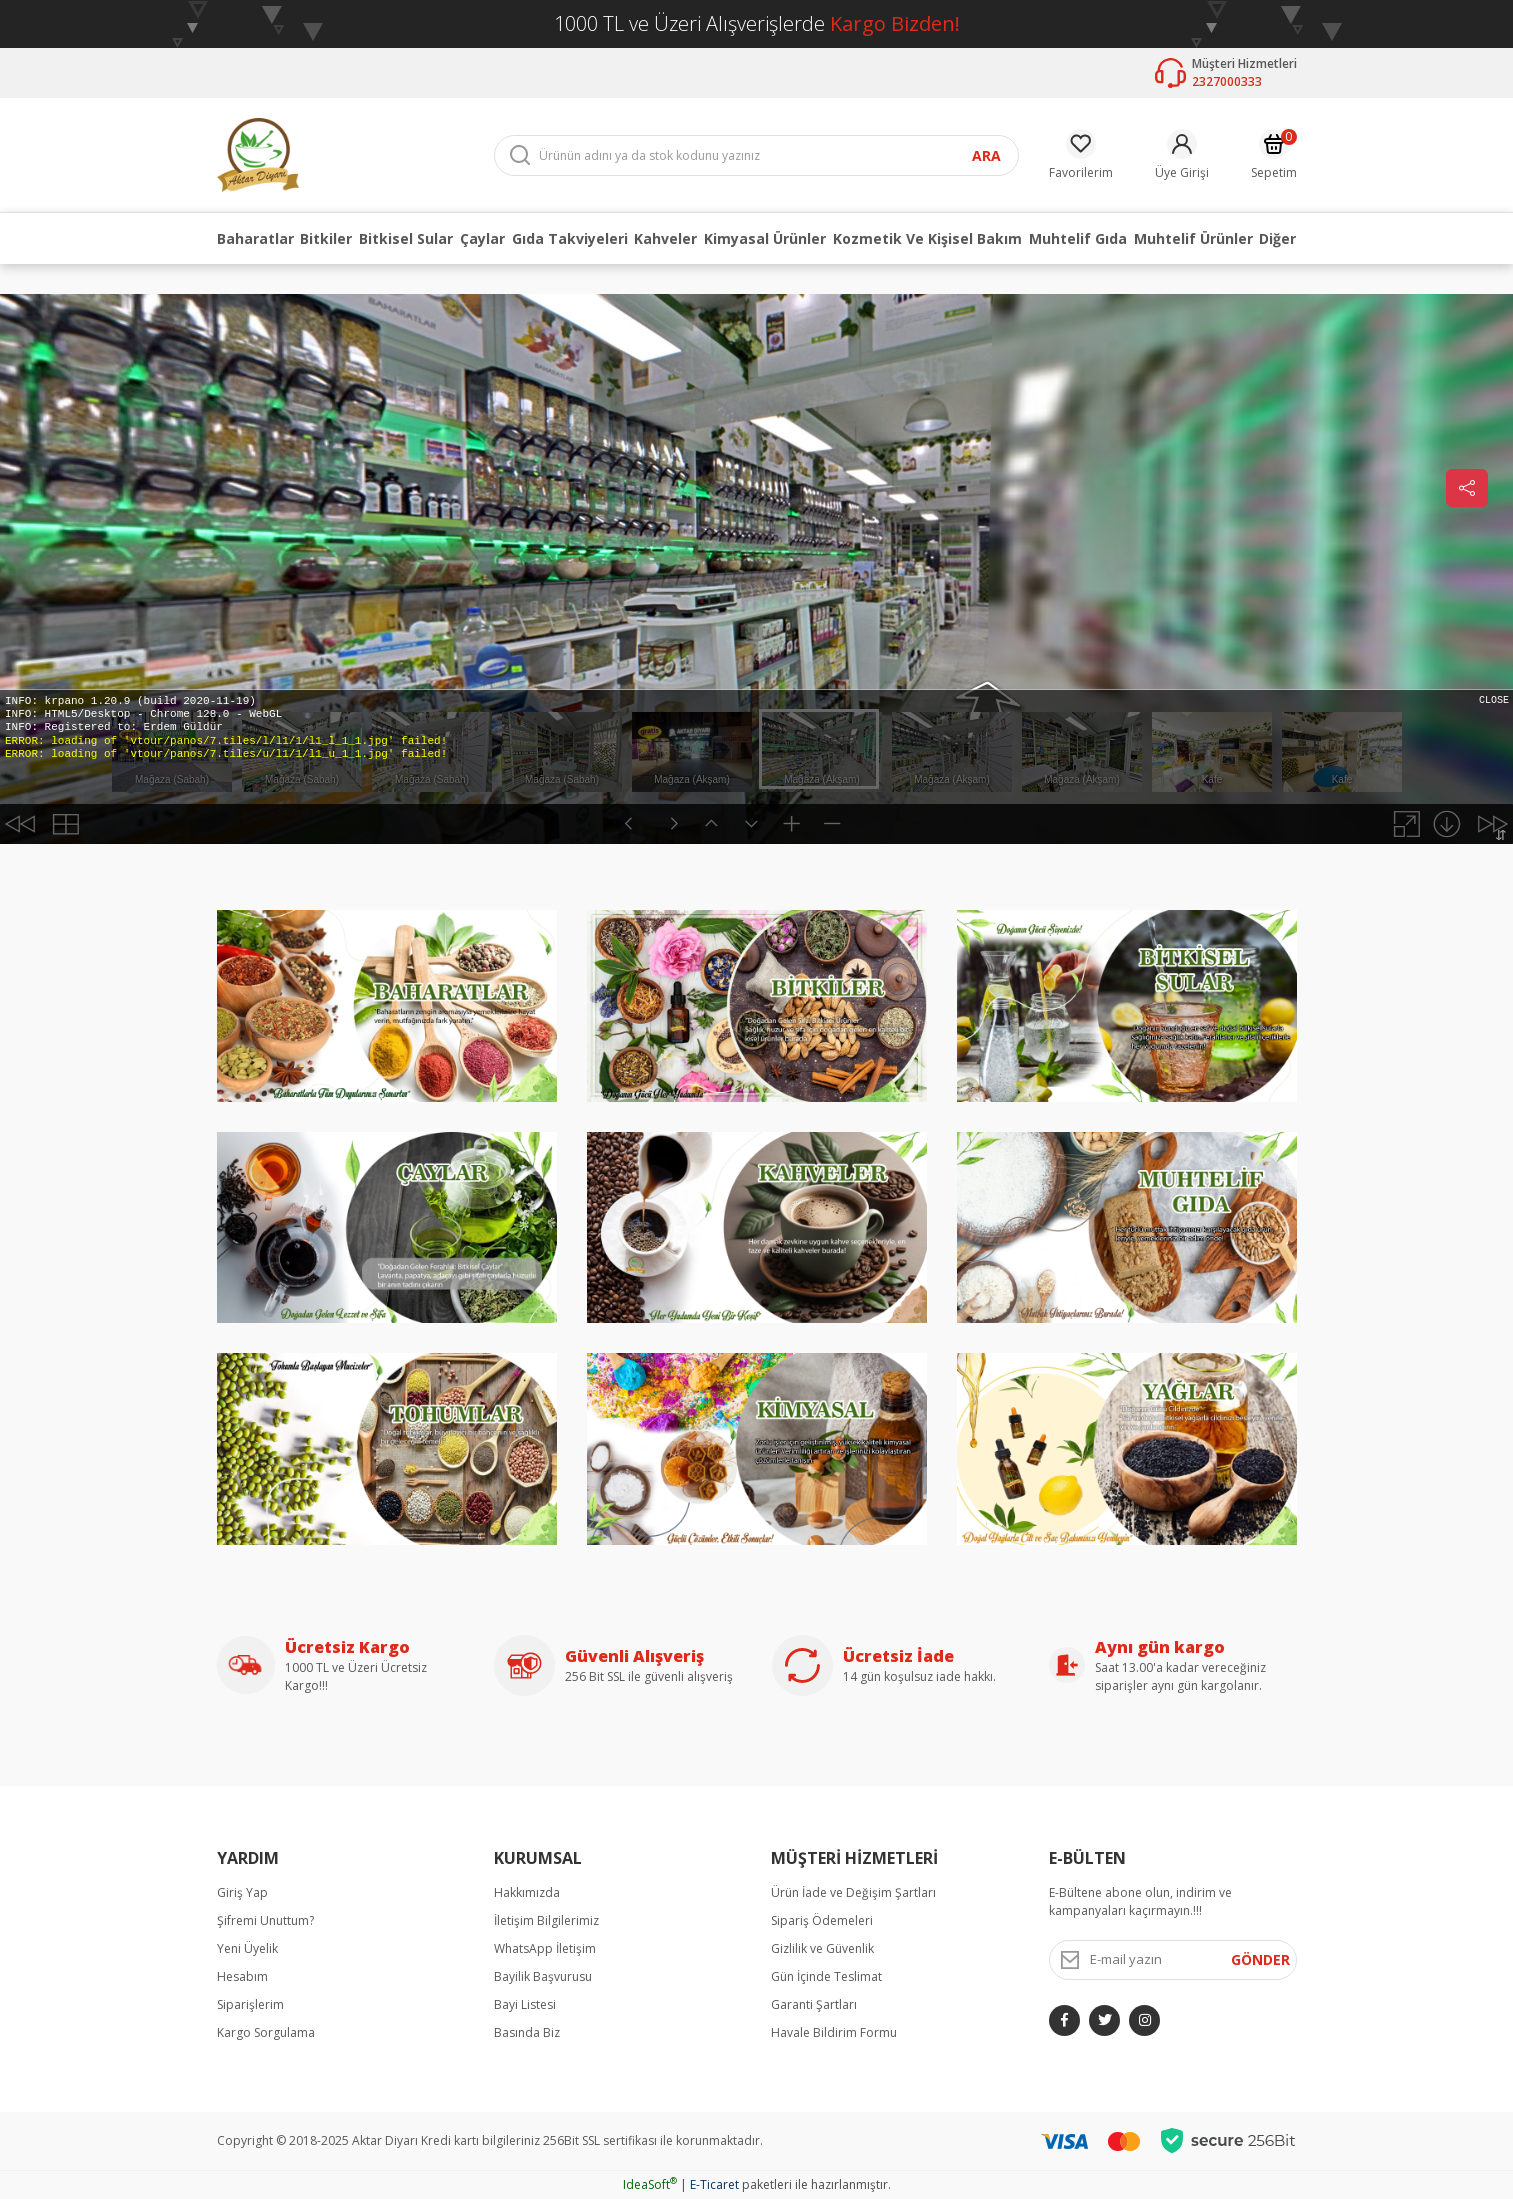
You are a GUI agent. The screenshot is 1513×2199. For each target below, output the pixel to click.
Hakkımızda (527, 1892)
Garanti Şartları (814, 2004)
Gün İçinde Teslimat (826, 1976)
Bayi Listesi (525, 2004)
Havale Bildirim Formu (834, 2032)
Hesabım (242, 1976)
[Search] (756, 155)
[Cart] (1274, 155)
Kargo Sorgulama (266, 2032)
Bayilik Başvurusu (543, 1976)
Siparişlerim (250, 2004)
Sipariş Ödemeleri (822, 1920)
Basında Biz (527, 2032)
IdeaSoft (650, 2184)
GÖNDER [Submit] (1260, 1959)
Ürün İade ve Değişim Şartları (853, 1892)
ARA (986, 155)
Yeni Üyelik (247, 1948)
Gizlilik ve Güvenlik (822, 1948)
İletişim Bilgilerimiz (546, 1920)
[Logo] (258, 153)
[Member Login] (1182, 155)
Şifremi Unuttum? (265, 1920)
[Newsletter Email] (1173, 1960)
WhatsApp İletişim (545, 1948)
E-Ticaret (714, 2184)
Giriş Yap (242, 1892)
